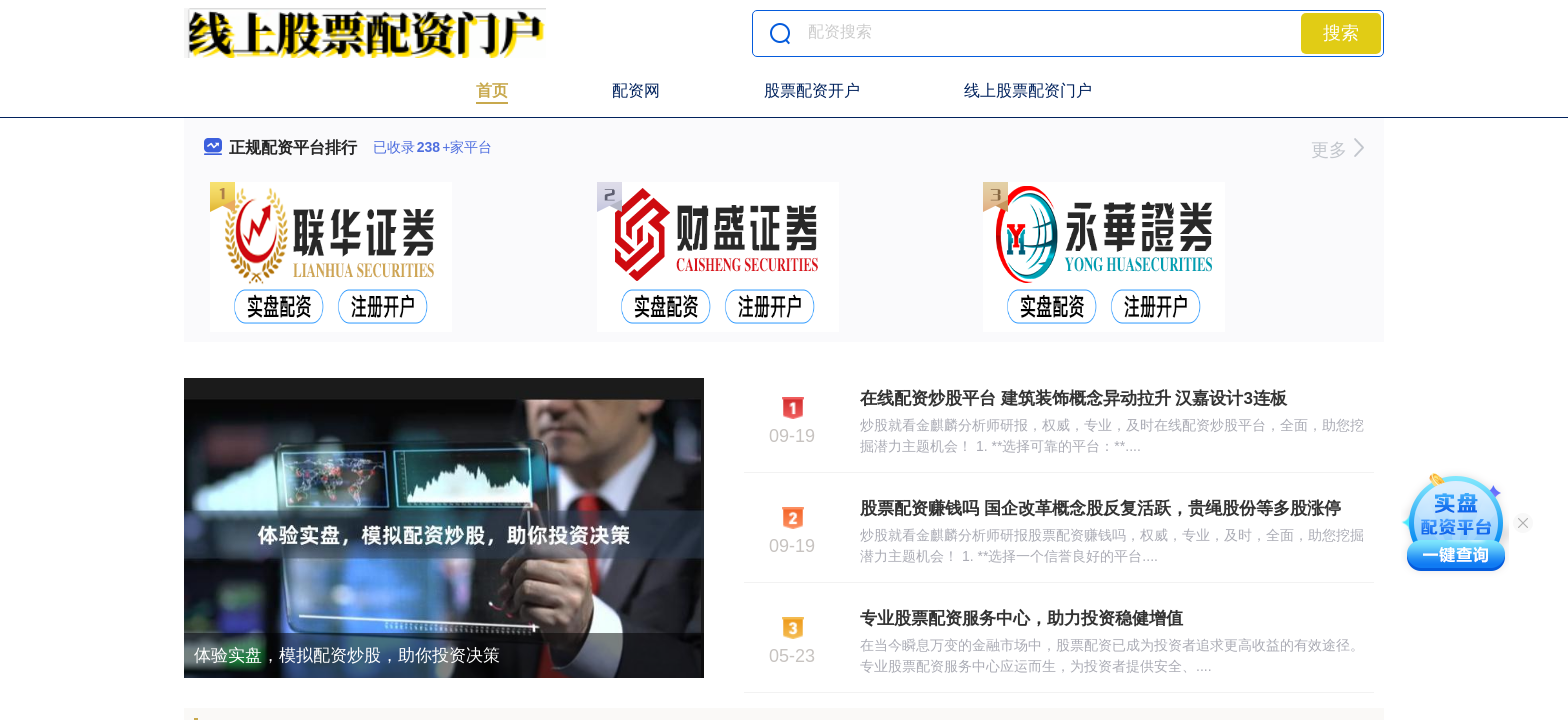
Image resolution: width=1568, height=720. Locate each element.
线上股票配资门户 (1028, 90)
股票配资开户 (812, 90)
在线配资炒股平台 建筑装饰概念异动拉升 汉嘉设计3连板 (1073, 398)
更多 (1337, 150)
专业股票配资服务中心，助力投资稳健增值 (1021, 618)
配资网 (636, 90)
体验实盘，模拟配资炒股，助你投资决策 (347, 655)
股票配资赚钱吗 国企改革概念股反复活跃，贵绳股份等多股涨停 (1100, 508)
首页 (492, 90)
